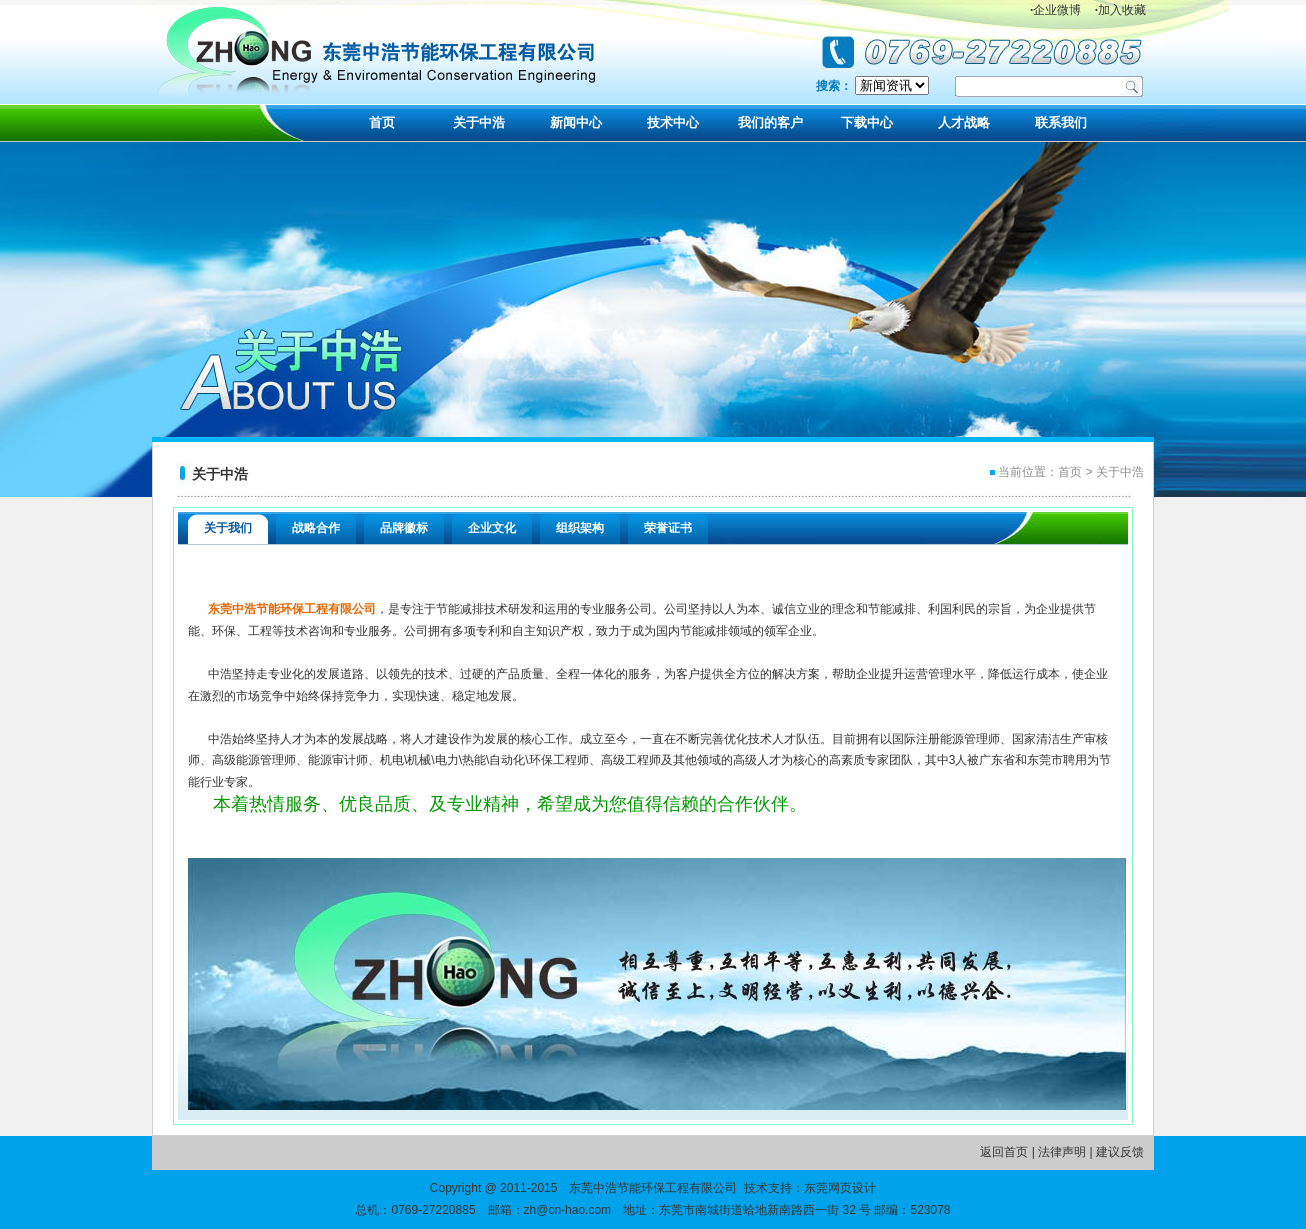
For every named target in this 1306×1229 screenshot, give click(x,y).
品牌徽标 (404, 528)
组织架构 (580, 528)
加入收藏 (1120, 10)
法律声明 (1062, 1152)
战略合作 (316, 528)
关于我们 (228, 528)
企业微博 (1055, 10)
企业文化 (492, 528)
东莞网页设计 (840, 1188)
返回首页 (1004, 1152)
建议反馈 (1120, 1152)
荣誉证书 (668, 528)
